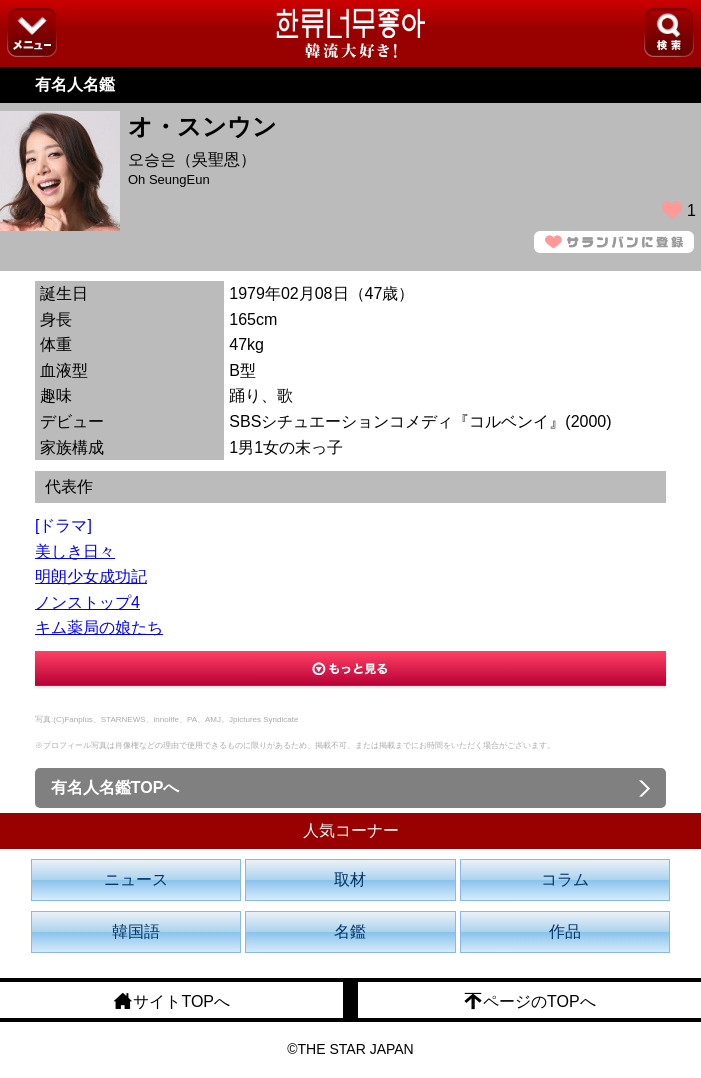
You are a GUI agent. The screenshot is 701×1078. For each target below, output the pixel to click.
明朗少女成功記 (91, 576)
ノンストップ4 (87, 602)
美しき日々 (75, 551)
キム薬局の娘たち (99, 627)
